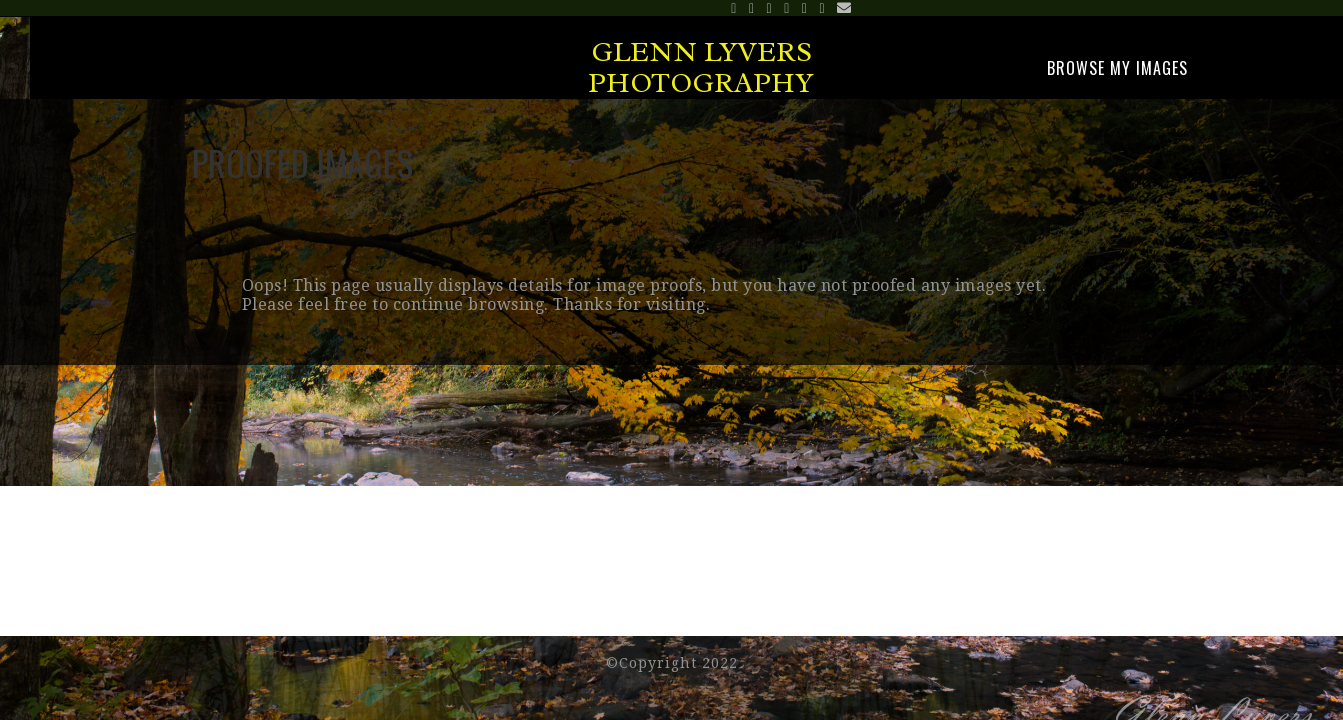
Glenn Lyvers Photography (701, 67)
